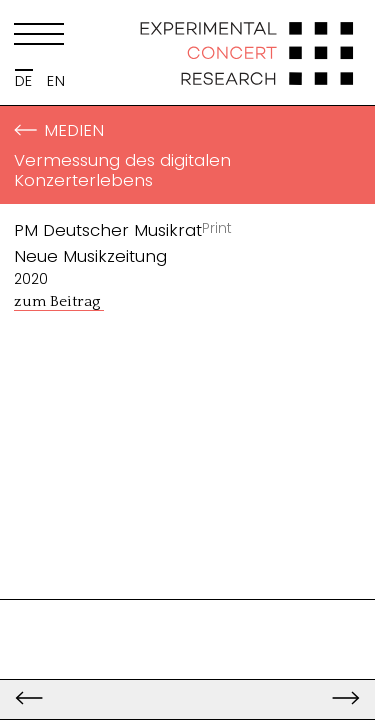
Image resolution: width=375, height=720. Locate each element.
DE (24, 81)
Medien (59, 130)
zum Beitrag (59, 301)
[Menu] (39, 38)
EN (56, 81)
